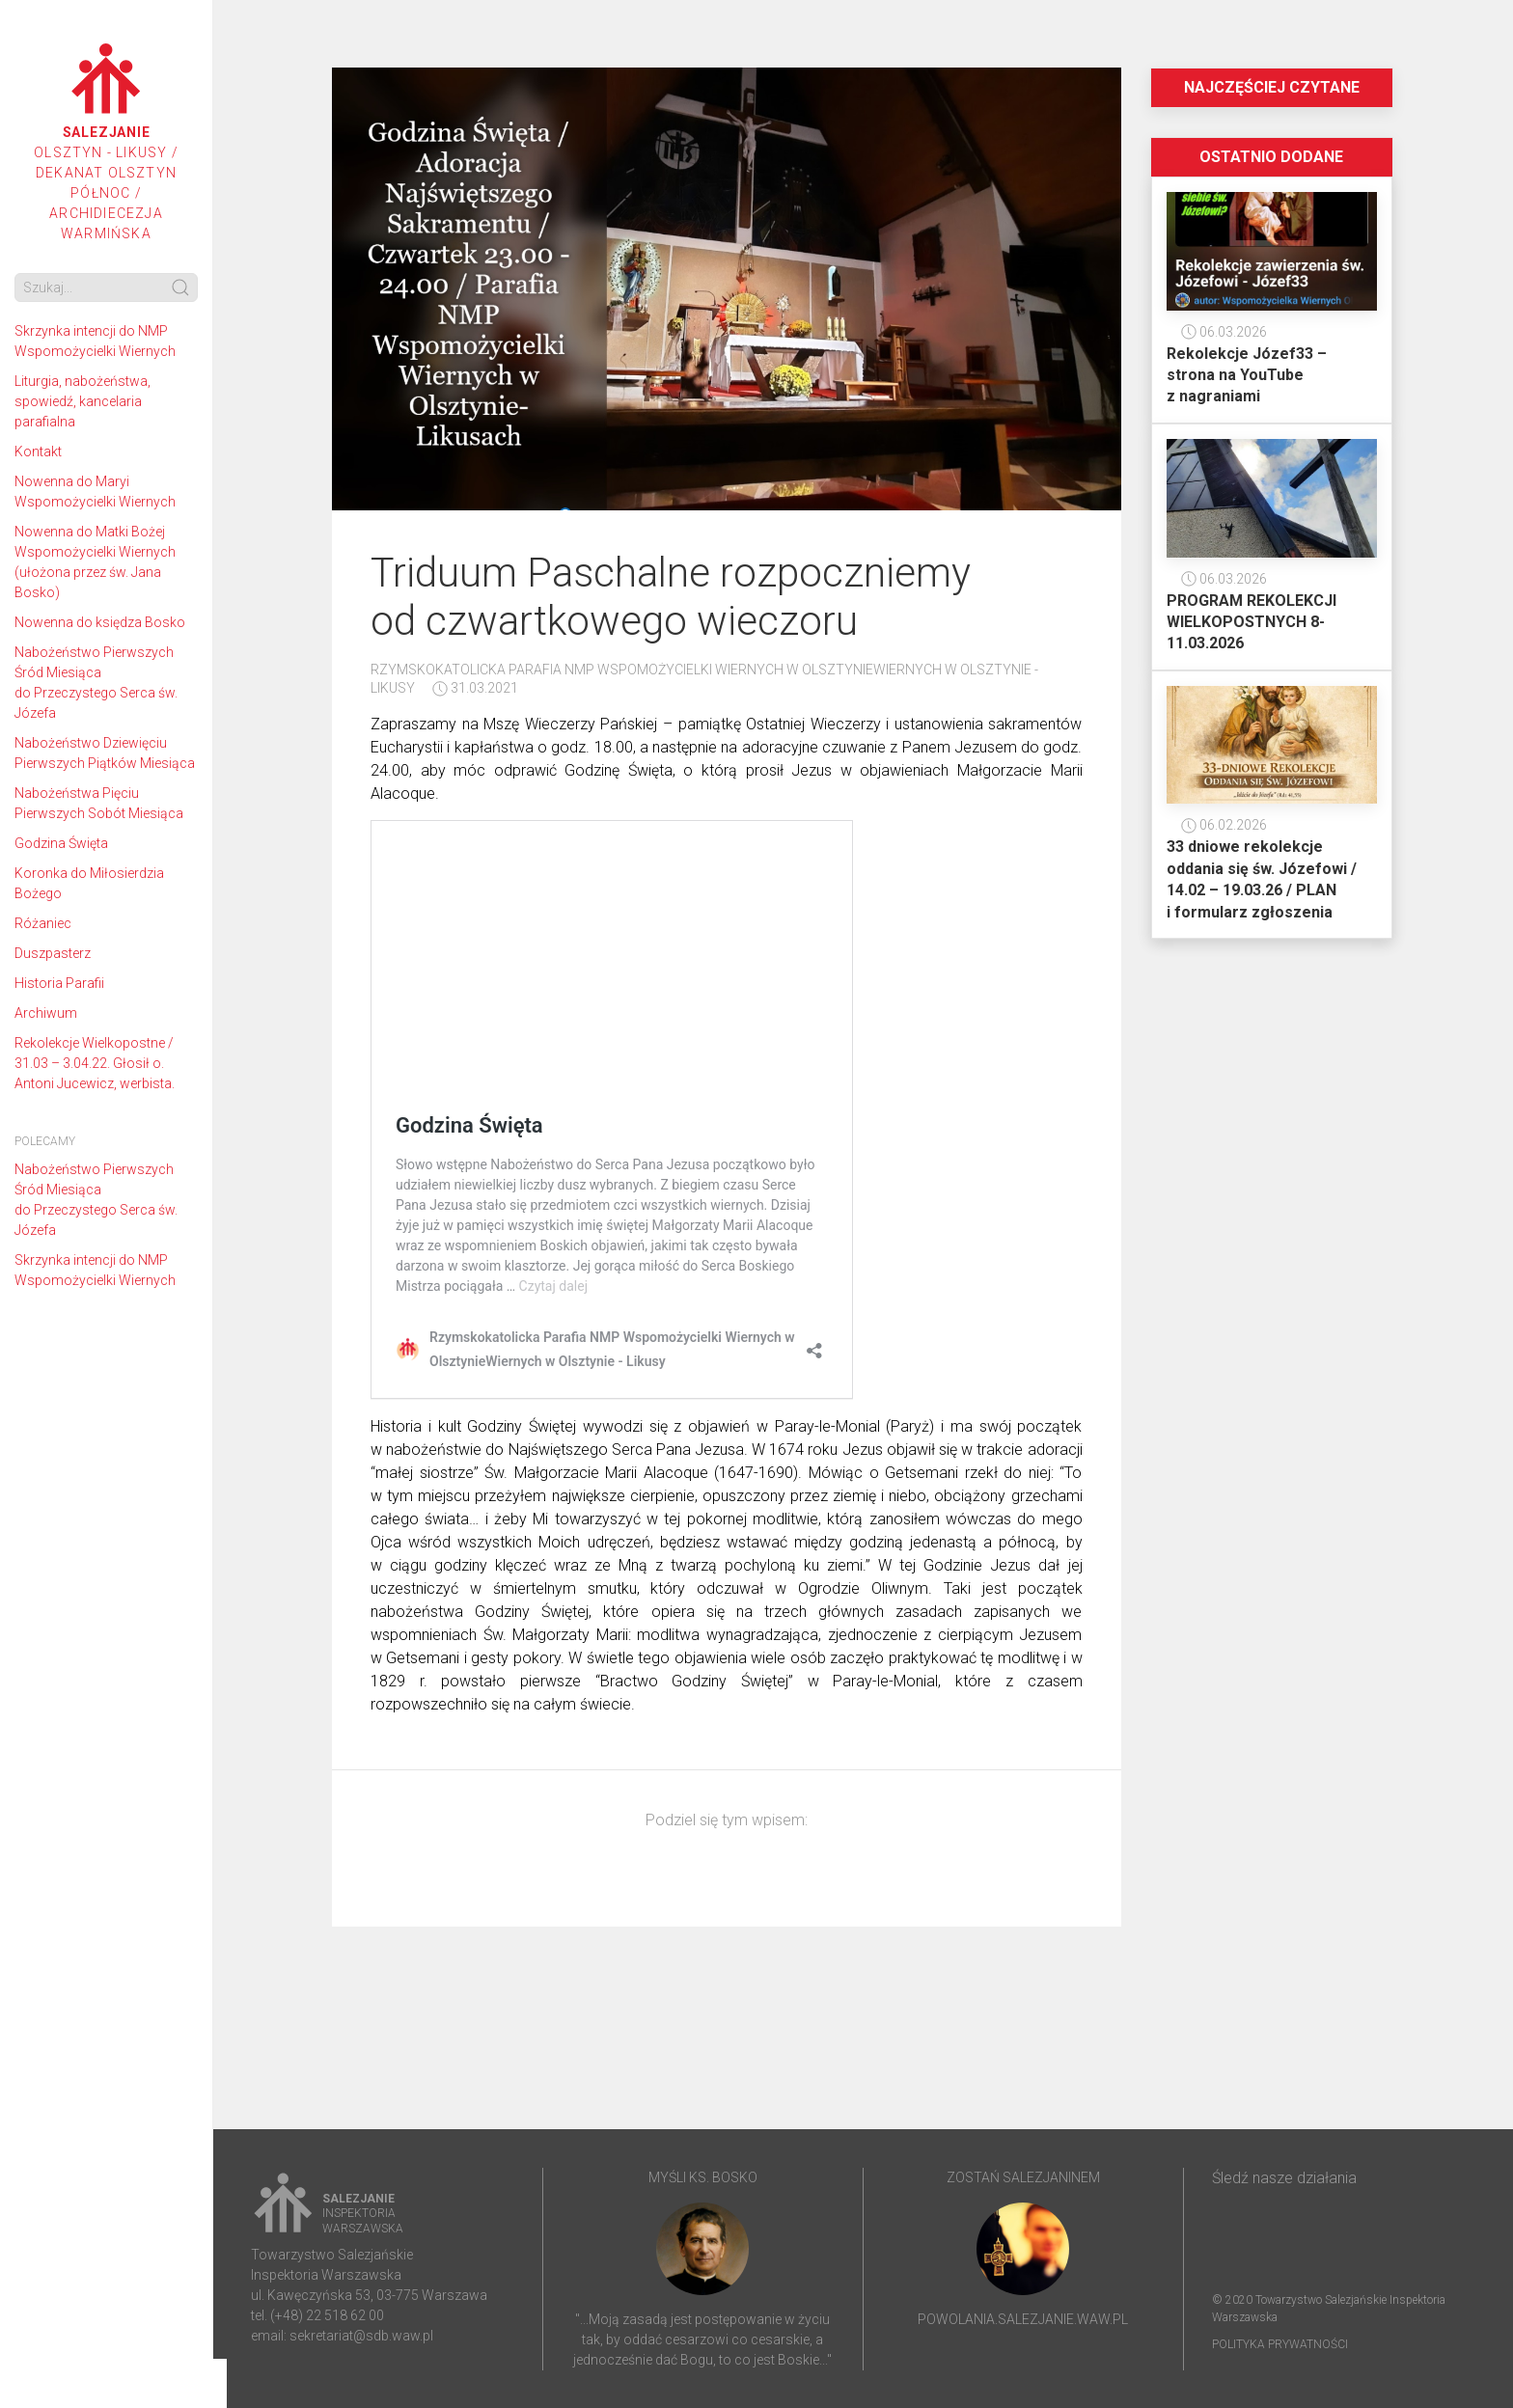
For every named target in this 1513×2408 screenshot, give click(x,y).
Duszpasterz (52, 953)
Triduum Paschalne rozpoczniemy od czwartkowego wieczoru (671, 596)
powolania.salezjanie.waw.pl (1023, 2319)
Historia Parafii (59, 983)
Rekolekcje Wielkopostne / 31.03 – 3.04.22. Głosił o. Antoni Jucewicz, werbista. (94, 1063)
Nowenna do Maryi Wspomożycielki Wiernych (95, 491)
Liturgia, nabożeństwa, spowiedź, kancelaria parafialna (82, 401)
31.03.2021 (475, 688)
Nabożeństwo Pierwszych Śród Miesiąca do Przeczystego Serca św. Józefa (96, 682)
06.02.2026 (1224, 825)
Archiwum (45, 1013)
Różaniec (42, 923)
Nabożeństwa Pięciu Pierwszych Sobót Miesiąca (98, 803)
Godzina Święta (61, 843)
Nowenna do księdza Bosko (99, 622)
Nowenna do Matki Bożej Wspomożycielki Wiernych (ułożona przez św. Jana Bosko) (95, 562)
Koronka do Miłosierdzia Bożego (89, 883)
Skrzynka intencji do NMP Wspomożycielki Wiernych (95, 341)
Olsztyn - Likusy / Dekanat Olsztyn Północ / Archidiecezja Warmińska (106, 142)
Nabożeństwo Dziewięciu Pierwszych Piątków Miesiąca (104, 753)
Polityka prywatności (1280, 2344)
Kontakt (38, 451)
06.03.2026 (1224, 332)
